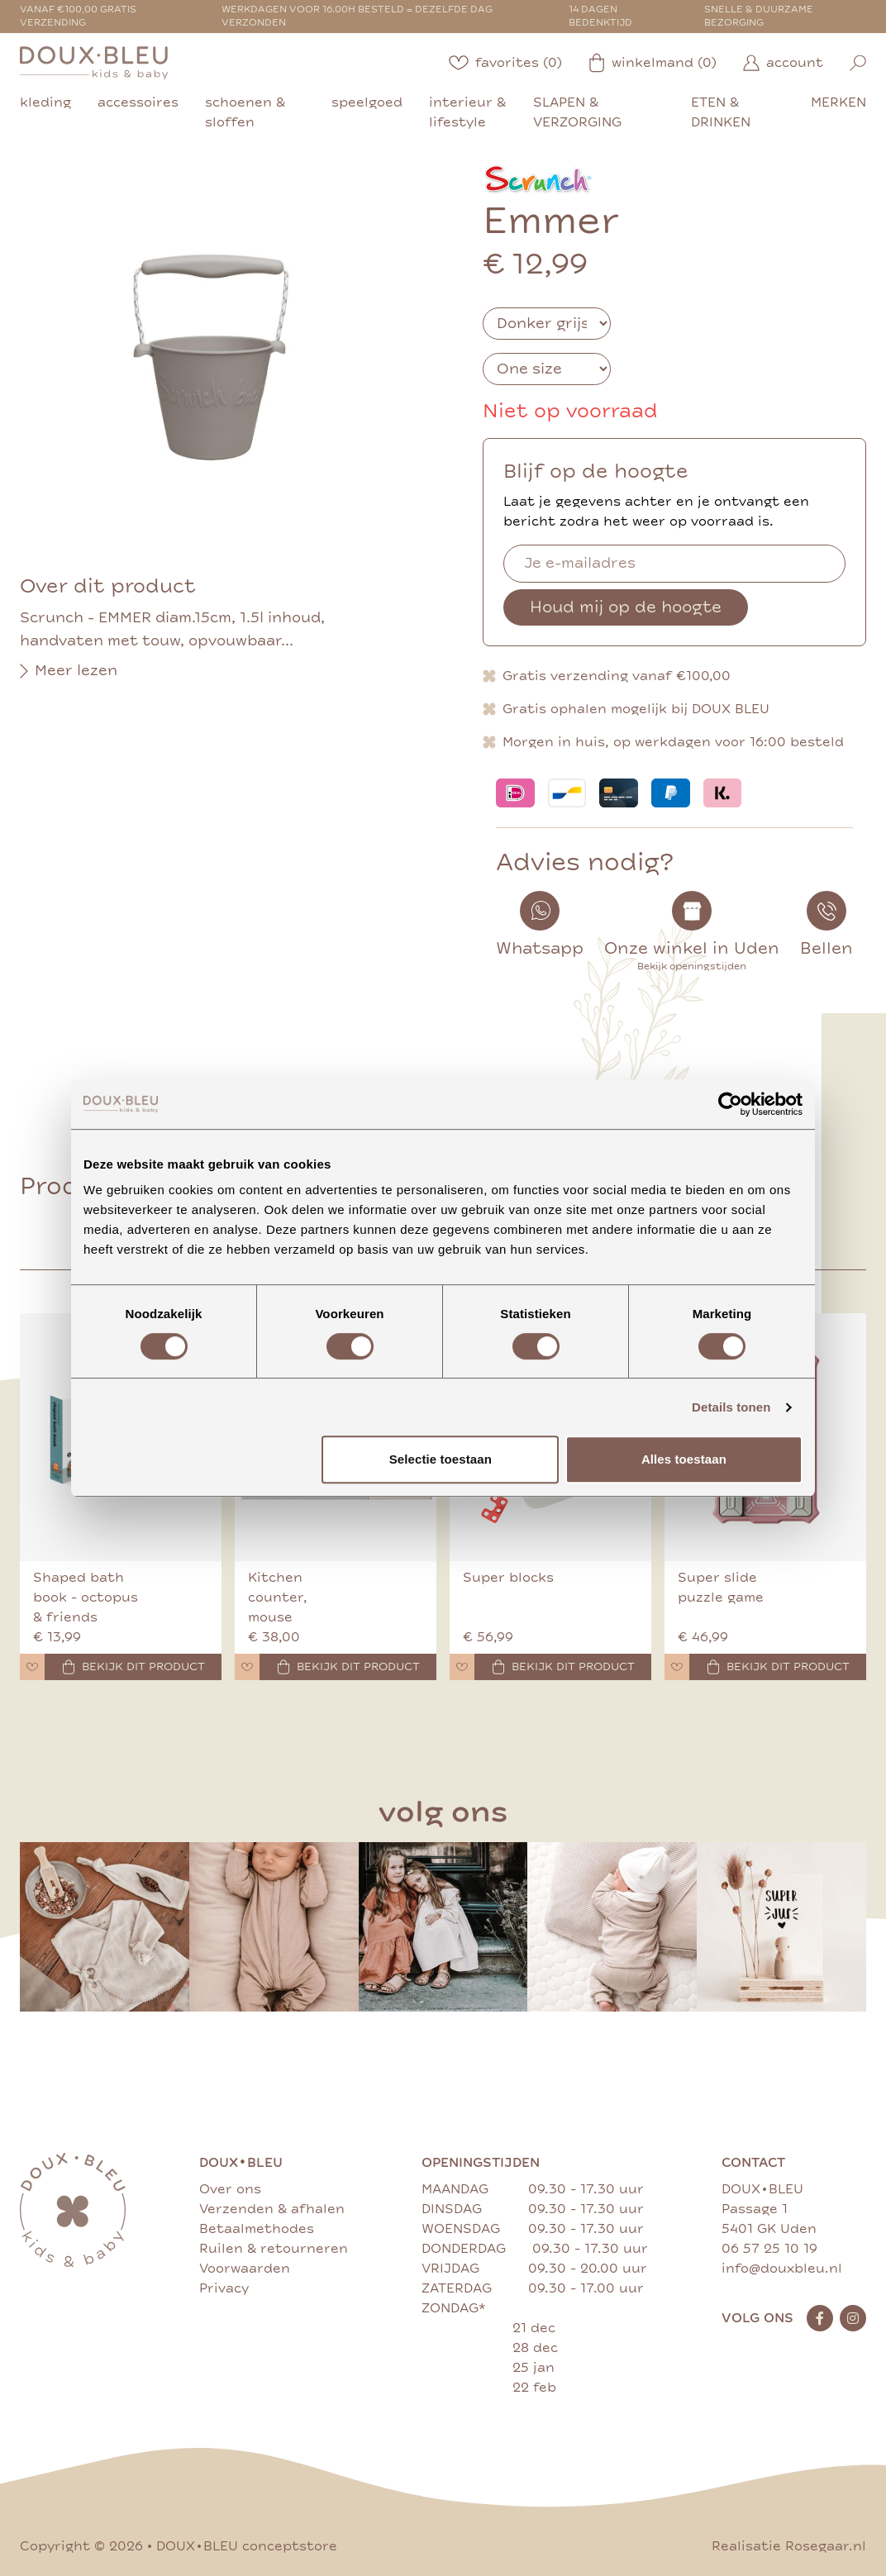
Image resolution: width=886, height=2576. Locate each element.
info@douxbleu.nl (782, 2268)
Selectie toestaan (440, 1459)
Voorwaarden (244, 2268)
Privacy (224, 2288)
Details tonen (731, 1407)
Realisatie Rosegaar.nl (789, 2546)
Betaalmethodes (256, 2229)
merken (838, 102)
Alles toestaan (683, 1459)
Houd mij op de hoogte (626, 607)
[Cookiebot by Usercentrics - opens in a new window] (730, 1104)
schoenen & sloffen (245, 112)
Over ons (230, 2189)
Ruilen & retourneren (273, 2248)
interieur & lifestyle (467, 112)
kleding (45, 102)
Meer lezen (68, 671)
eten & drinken (720, 112)
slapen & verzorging (577, 112)
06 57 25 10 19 (769, 2248)
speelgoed (367, 102)
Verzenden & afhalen (272, 2209)
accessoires (138, 102)
